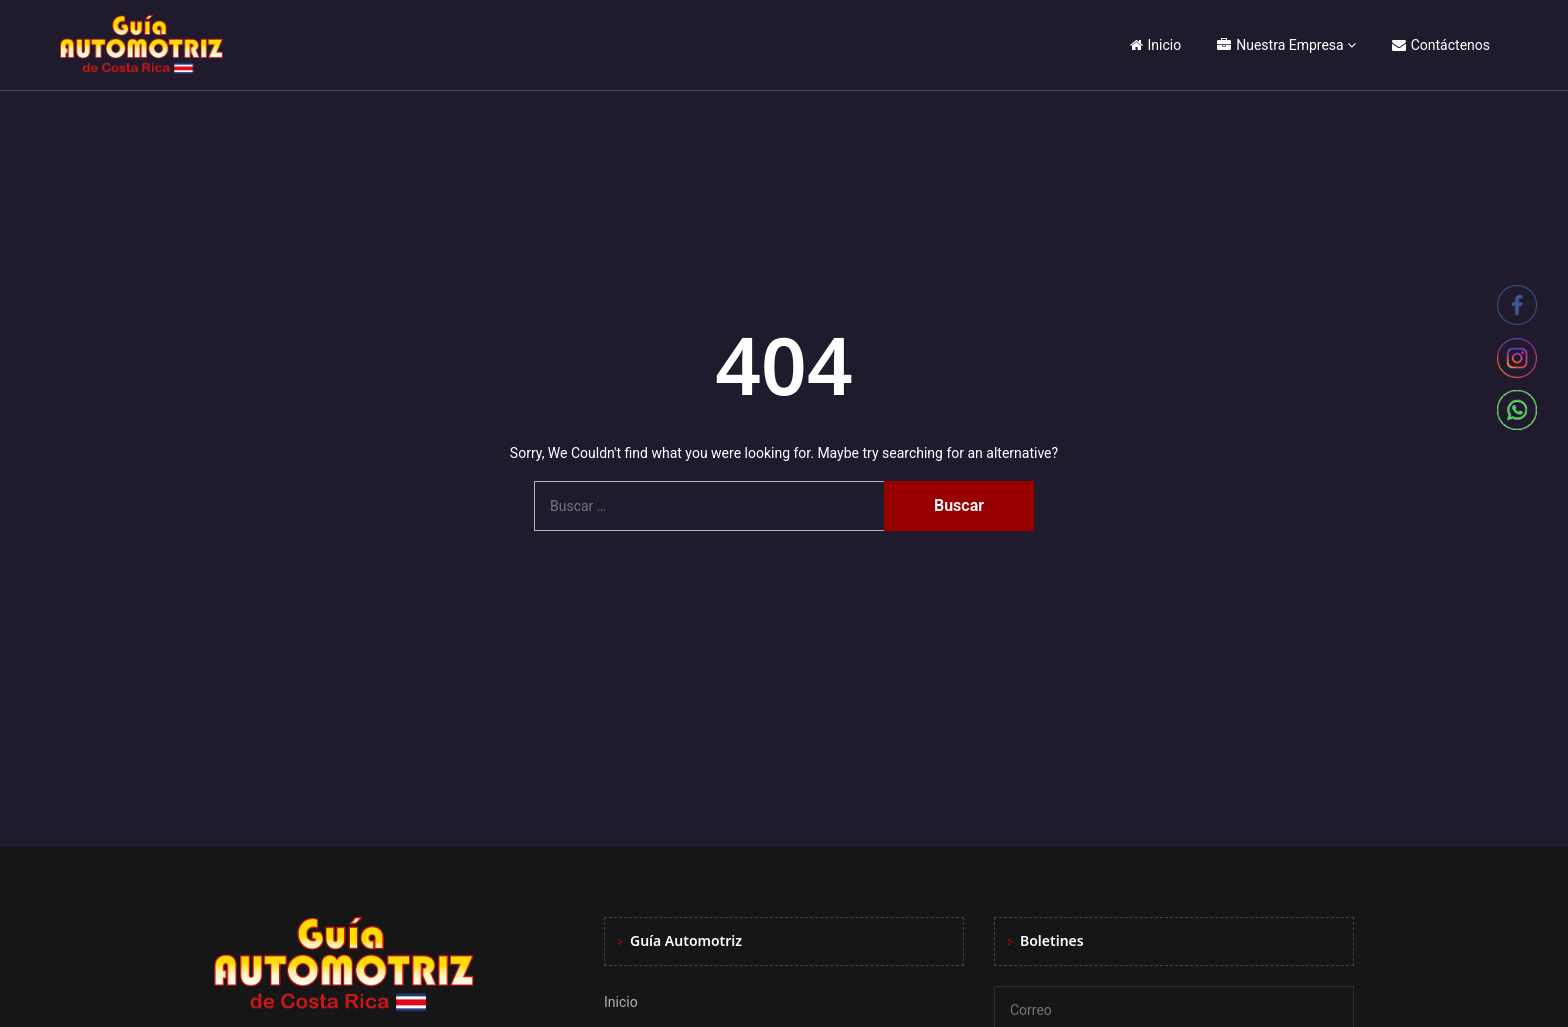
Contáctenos (1441, 45)
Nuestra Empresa (1280, 45)
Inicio (1156, 45)
